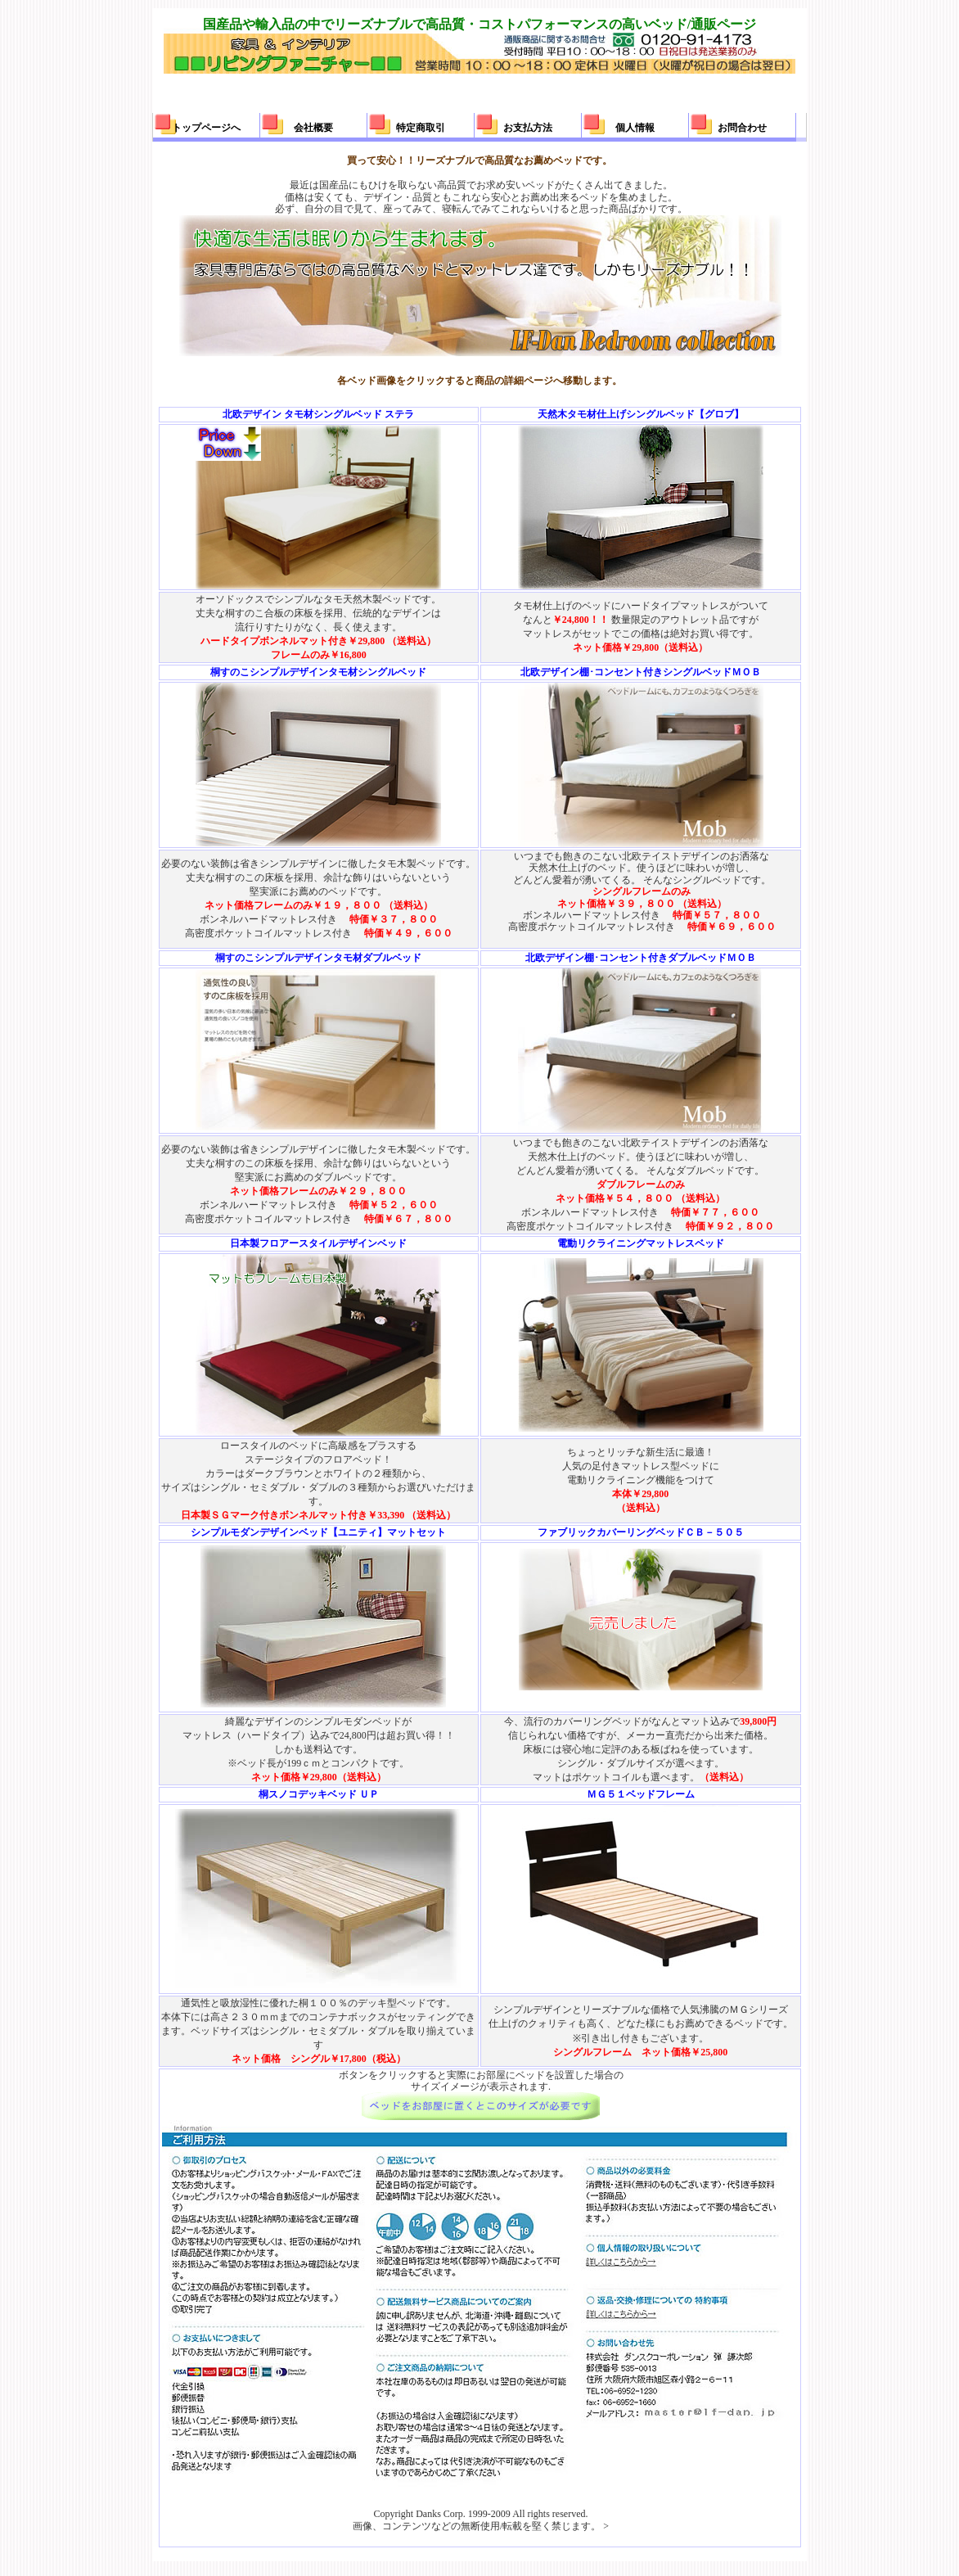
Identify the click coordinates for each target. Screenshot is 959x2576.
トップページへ (206, 127)
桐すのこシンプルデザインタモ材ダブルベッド (318, 957)
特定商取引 (420, 127)
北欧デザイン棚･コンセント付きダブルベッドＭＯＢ (640, 957)
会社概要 (313, 127)
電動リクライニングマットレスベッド (640, 1243)
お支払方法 (527, 127)
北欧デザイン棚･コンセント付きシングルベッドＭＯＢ (640, 672)
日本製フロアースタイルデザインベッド (318, 1243)
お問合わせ (742, 127)
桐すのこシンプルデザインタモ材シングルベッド (318, 672)
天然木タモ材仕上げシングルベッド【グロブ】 (641, 414)
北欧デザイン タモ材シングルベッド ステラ (318, 414)
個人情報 (635, 127)
